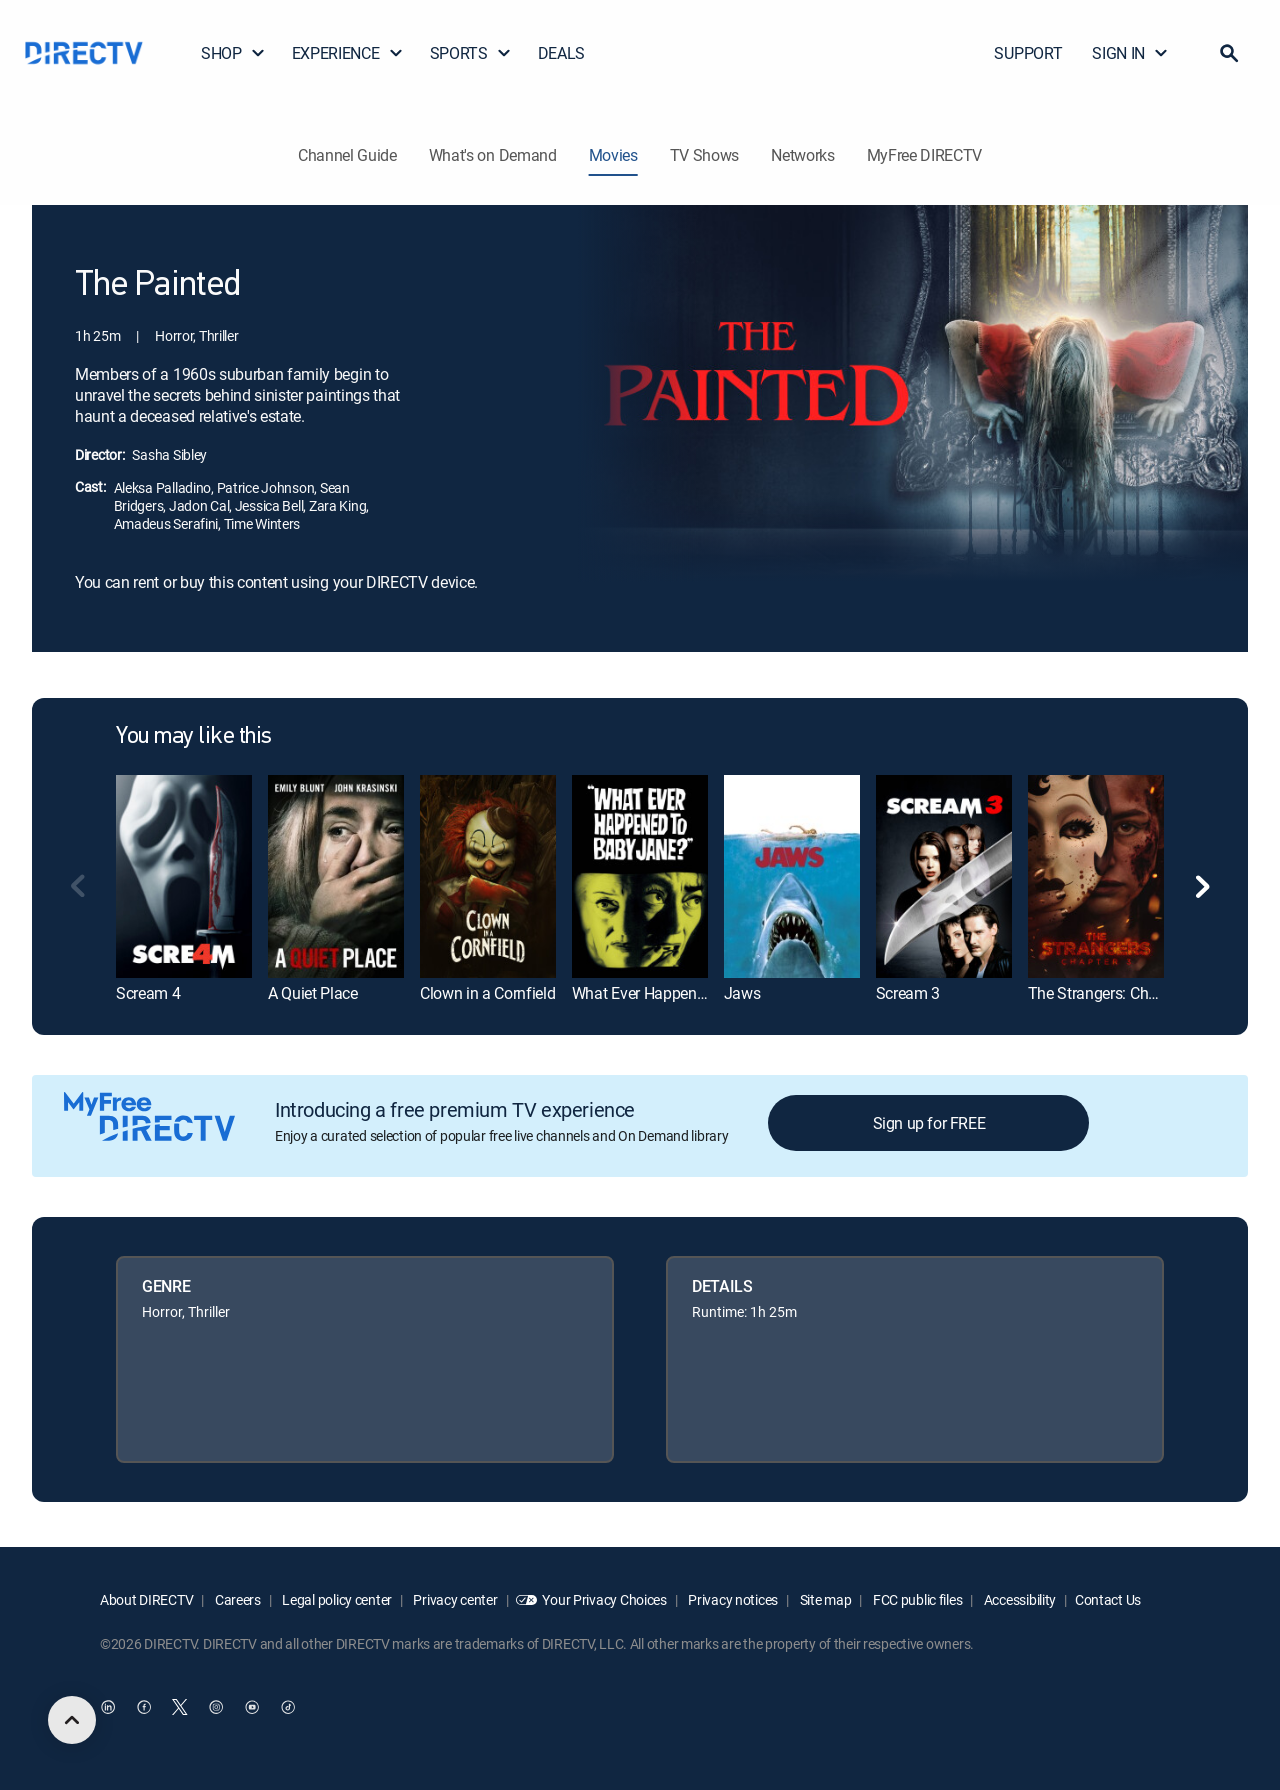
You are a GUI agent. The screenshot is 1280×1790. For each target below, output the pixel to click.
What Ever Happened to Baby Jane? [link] (693, 993)
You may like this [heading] (194, 737)
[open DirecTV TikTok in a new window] (288, 1707)
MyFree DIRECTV (925, 155)
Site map (824, 1599)
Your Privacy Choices (604, 1599)
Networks (802, 155)
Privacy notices (732, 1599)
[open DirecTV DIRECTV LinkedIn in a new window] (108, 1707)
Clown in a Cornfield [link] (488, 993)
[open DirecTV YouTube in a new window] (252, 1707)
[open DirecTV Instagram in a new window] (216, 1707)
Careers (236, 1599)
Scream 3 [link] (908, 993)
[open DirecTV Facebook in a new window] (144, 1707)
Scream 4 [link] (148, 993)
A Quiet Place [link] (313, 993)
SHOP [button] (233, 53)
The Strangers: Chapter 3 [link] (1111, 993)
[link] (184, 876)
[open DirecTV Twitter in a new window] (180, 1707)
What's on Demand (493, 155)
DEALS (561, 53)
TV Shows (704, 155)
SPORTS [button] (471, 53)
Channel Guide (347, 155)
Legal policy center (336, 1599)
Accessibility (1018, 1599)
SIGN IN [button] (1130, 53)
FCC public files (916, 1599)
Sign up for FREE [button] (929, 1123)
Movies (613, 155)
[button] (1229, 53)
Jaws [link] (742, 993)
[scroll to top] (72, 1720)
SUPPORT (1028, 53)
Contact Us (1108, 1599)
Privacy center (454, 1599)
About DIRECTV (146, 1599)
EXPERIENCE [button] (348, 53)
